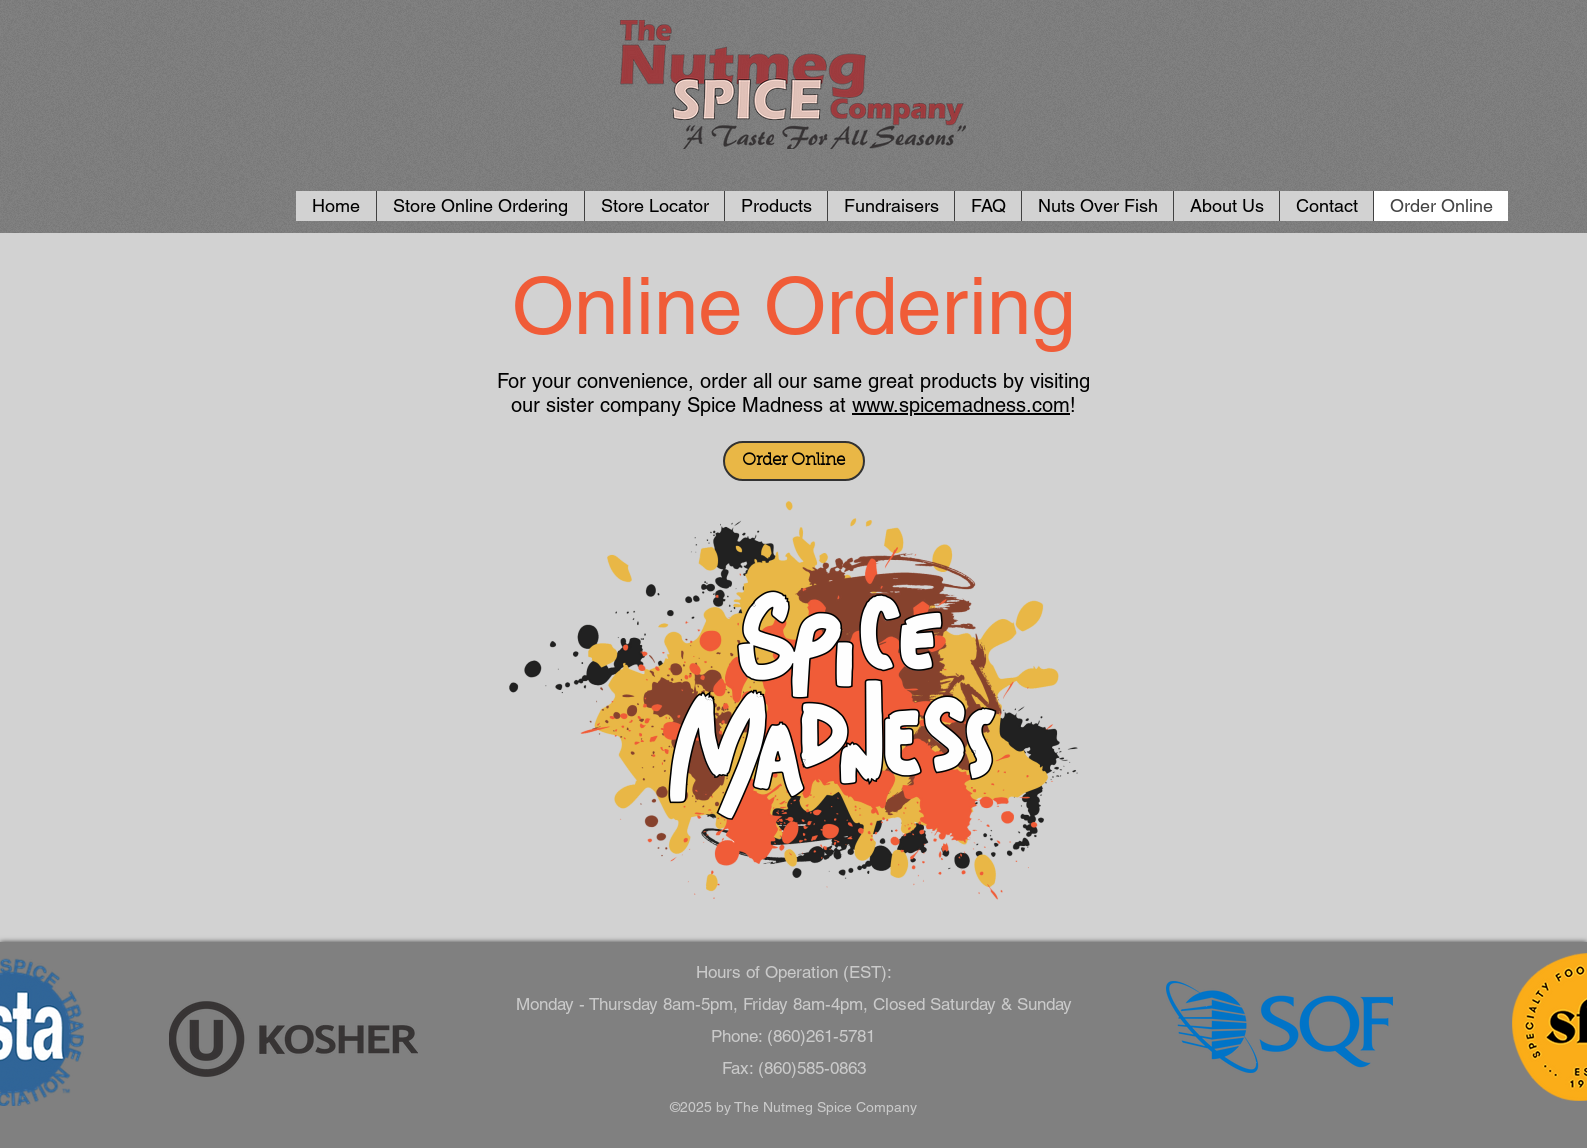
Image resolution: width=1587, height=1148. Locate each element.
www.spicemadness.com (961, 405)
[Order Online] (794, 461)
